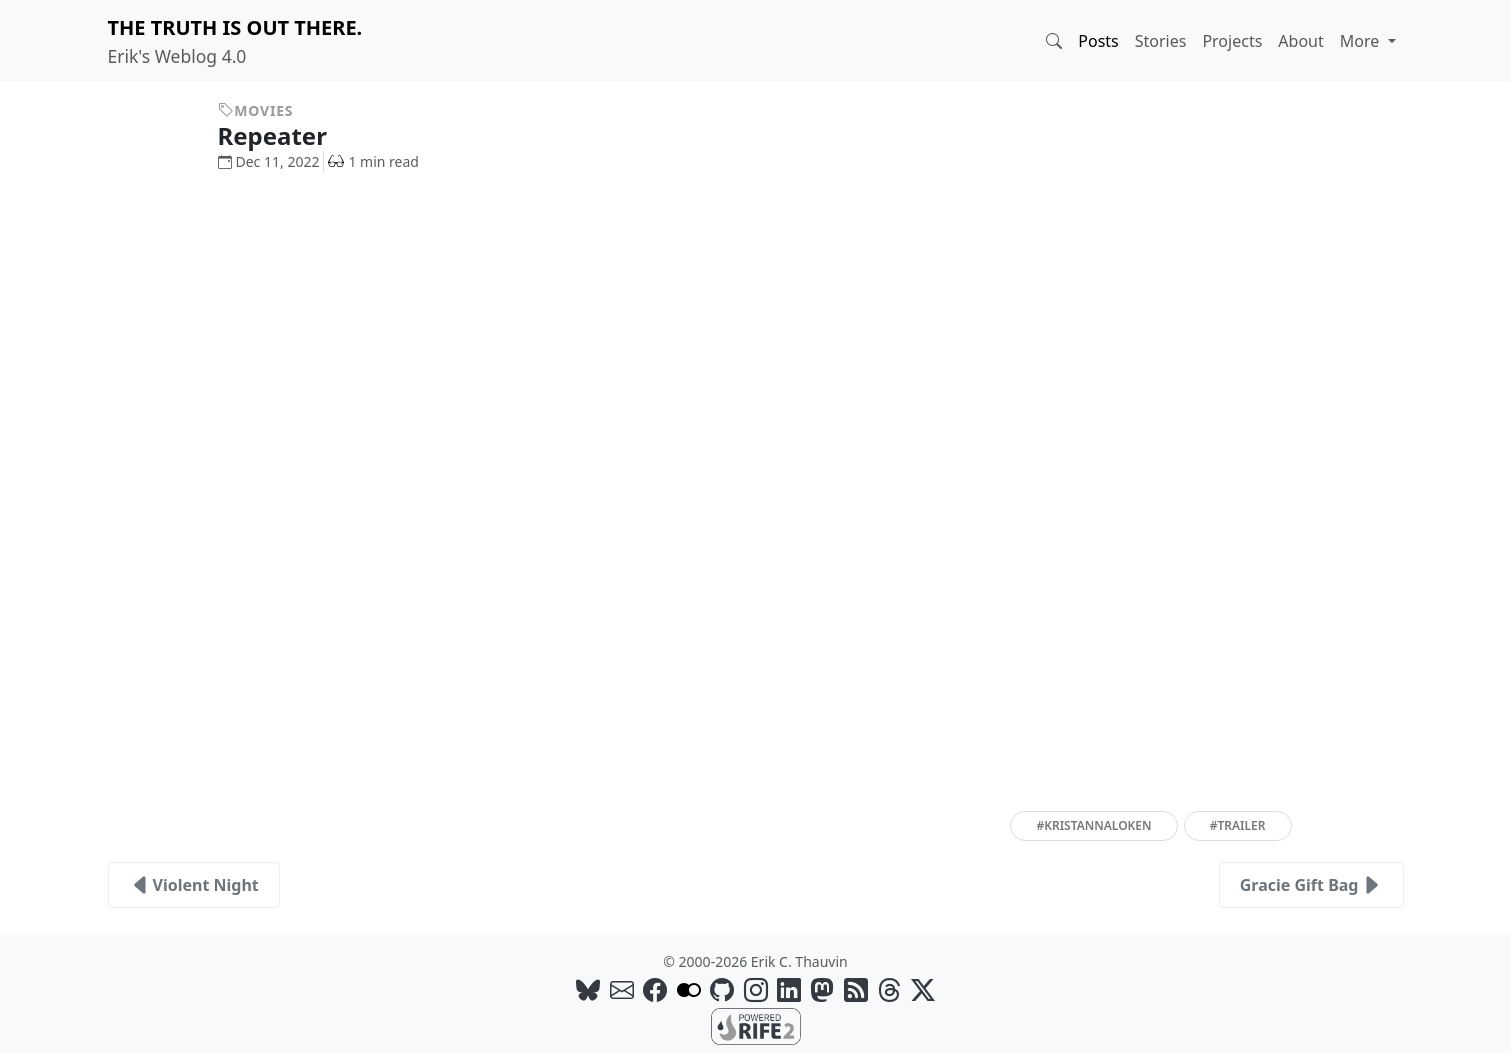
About (1300, 41)
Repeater (288, 135)
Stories (1161, 41)
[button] (1054, 41)
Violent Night (194, 885)
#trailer (1238, 825)
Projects (1232, 41)
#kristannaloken (1093, 825)
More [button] (1362, 41)
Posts (1098, 41)
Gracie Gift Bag (1311, 885)
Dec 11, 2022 (269, 161)
